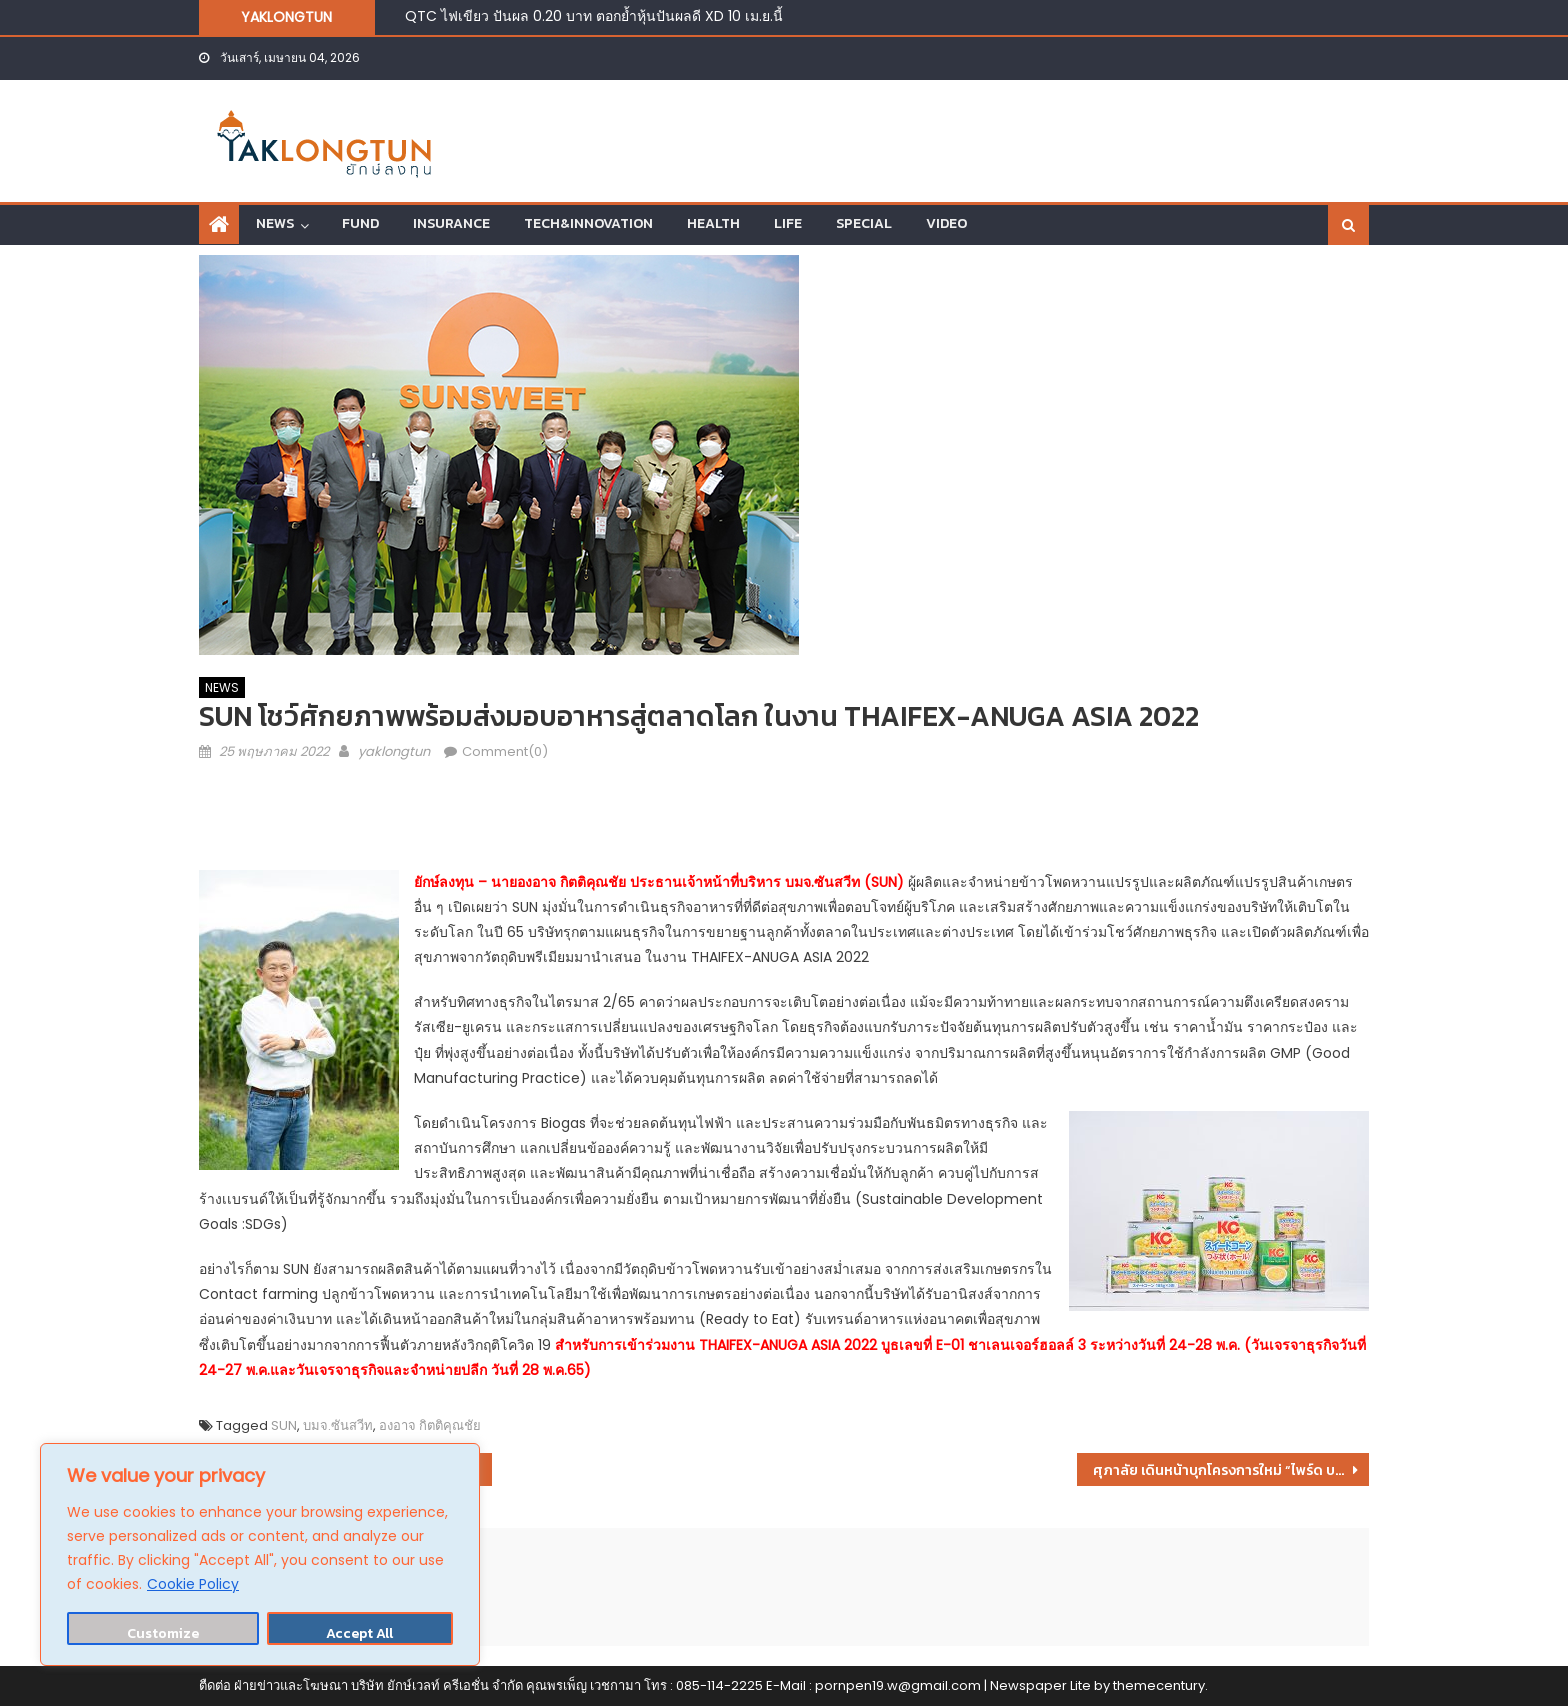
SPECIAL (864, 223)
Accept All (359, 1633)
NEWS (275, 223)
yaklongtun (394, 751)
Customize (163, 1633)
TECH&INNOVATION (588, 223)
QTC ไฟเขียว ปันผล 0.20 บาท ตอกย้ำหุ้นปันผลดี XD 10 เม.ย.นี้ (594, 16)
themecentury (1159, 1685)
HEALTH (713, 223)
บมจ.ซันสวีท (338, 1425)
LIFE (788, 223)
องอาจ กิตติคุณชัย (430, 1425)
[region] (260, 1554)
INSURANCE (451, 223)
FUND (360, 223)
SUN (284, 1425)
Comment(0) (505, 751)
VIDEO (946, 223)
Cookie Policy (193, 1584)
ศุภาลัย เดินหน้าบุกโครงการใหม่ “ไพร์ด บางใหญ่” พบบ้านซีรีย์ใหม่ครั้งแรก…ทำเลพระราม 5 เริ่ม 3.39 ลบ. (1231, 1470)
